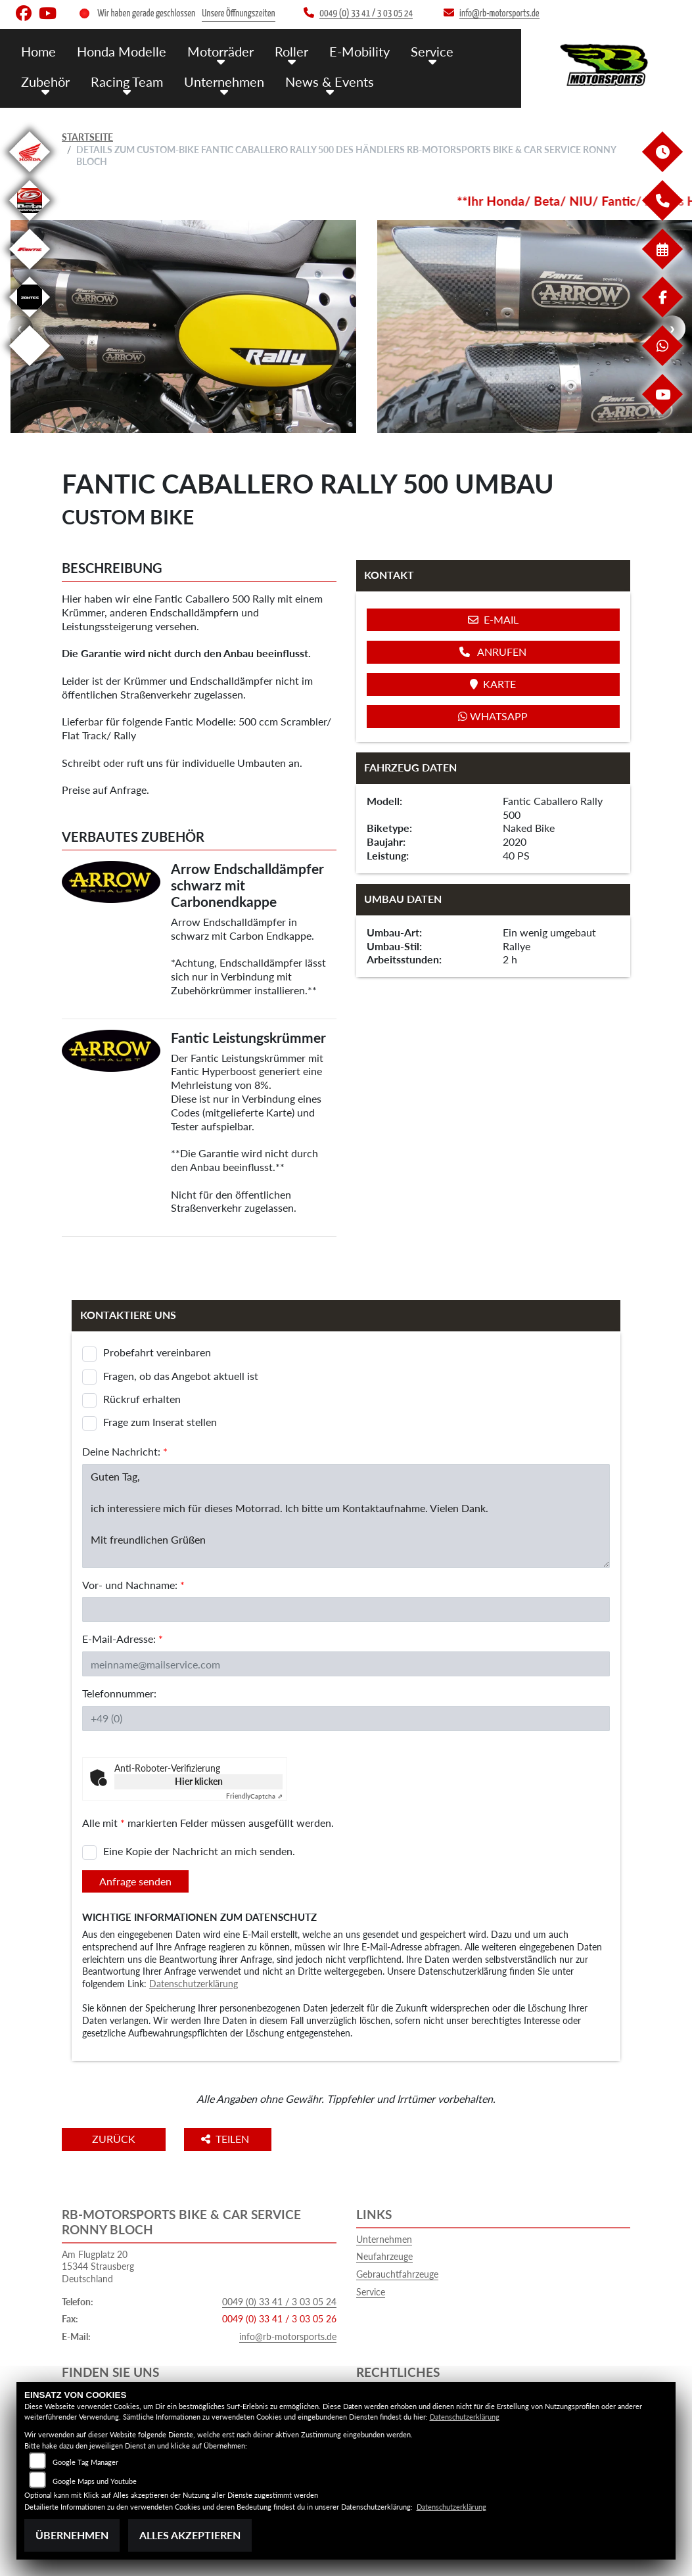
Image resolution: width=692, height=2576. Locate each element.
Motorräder (215, 50)
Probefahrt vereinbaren (157, 1352)
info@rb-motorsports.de (287, 2336)
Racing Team (123, 80)
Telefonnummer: (119, 1693)
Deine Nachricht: (125, 1451)
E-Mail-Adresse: (122, 1638)
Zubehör (44, 80)
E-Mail (493, 619)
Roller (283, 50)
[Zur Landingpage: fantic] (29, 271)
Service (420, 50)
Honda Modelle (119, 50)
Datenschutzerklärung (193, 1983)
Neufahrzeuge (384, 2256)
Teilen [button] (231, 2138)
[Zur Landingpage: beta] (29, 223)
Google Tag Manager (85, 2462)
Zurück (116, 2138)
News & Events (319, 80)
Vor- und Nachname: (133, 1584)
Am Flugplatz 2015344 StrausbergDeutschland (98, 2266)
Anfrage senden (135, 1881)
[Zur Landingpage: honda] (29, 174)
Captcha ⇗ (254, 1796)
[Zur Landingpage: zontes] (29, 319)
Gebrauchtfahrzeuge (397, 2274)
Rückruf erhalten (142, 1398)
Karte (493, 684)
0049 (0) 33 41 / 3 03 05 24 (279, 2301)
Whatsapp (493, 716)
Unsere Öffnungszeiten (238, 13)
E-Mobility (349, 50)
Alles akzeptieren (190, 2535)
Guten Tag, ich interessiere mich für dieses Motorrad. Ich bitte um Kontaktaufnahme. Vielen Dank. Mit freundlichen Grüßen (346, 1516)
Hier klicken (199, 1781)
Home (38, 50)
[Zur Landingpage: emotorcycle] (29, 368)
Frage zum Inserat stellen (160, 1421)
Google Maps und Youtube (95, 2481)
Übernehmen (71, 2535)
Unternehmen (217, 80)
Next (672, 328)
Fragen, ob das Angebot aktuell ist (180, 1375)
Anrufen (492, 651)
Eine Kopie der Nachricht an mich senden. (199, 1851)
